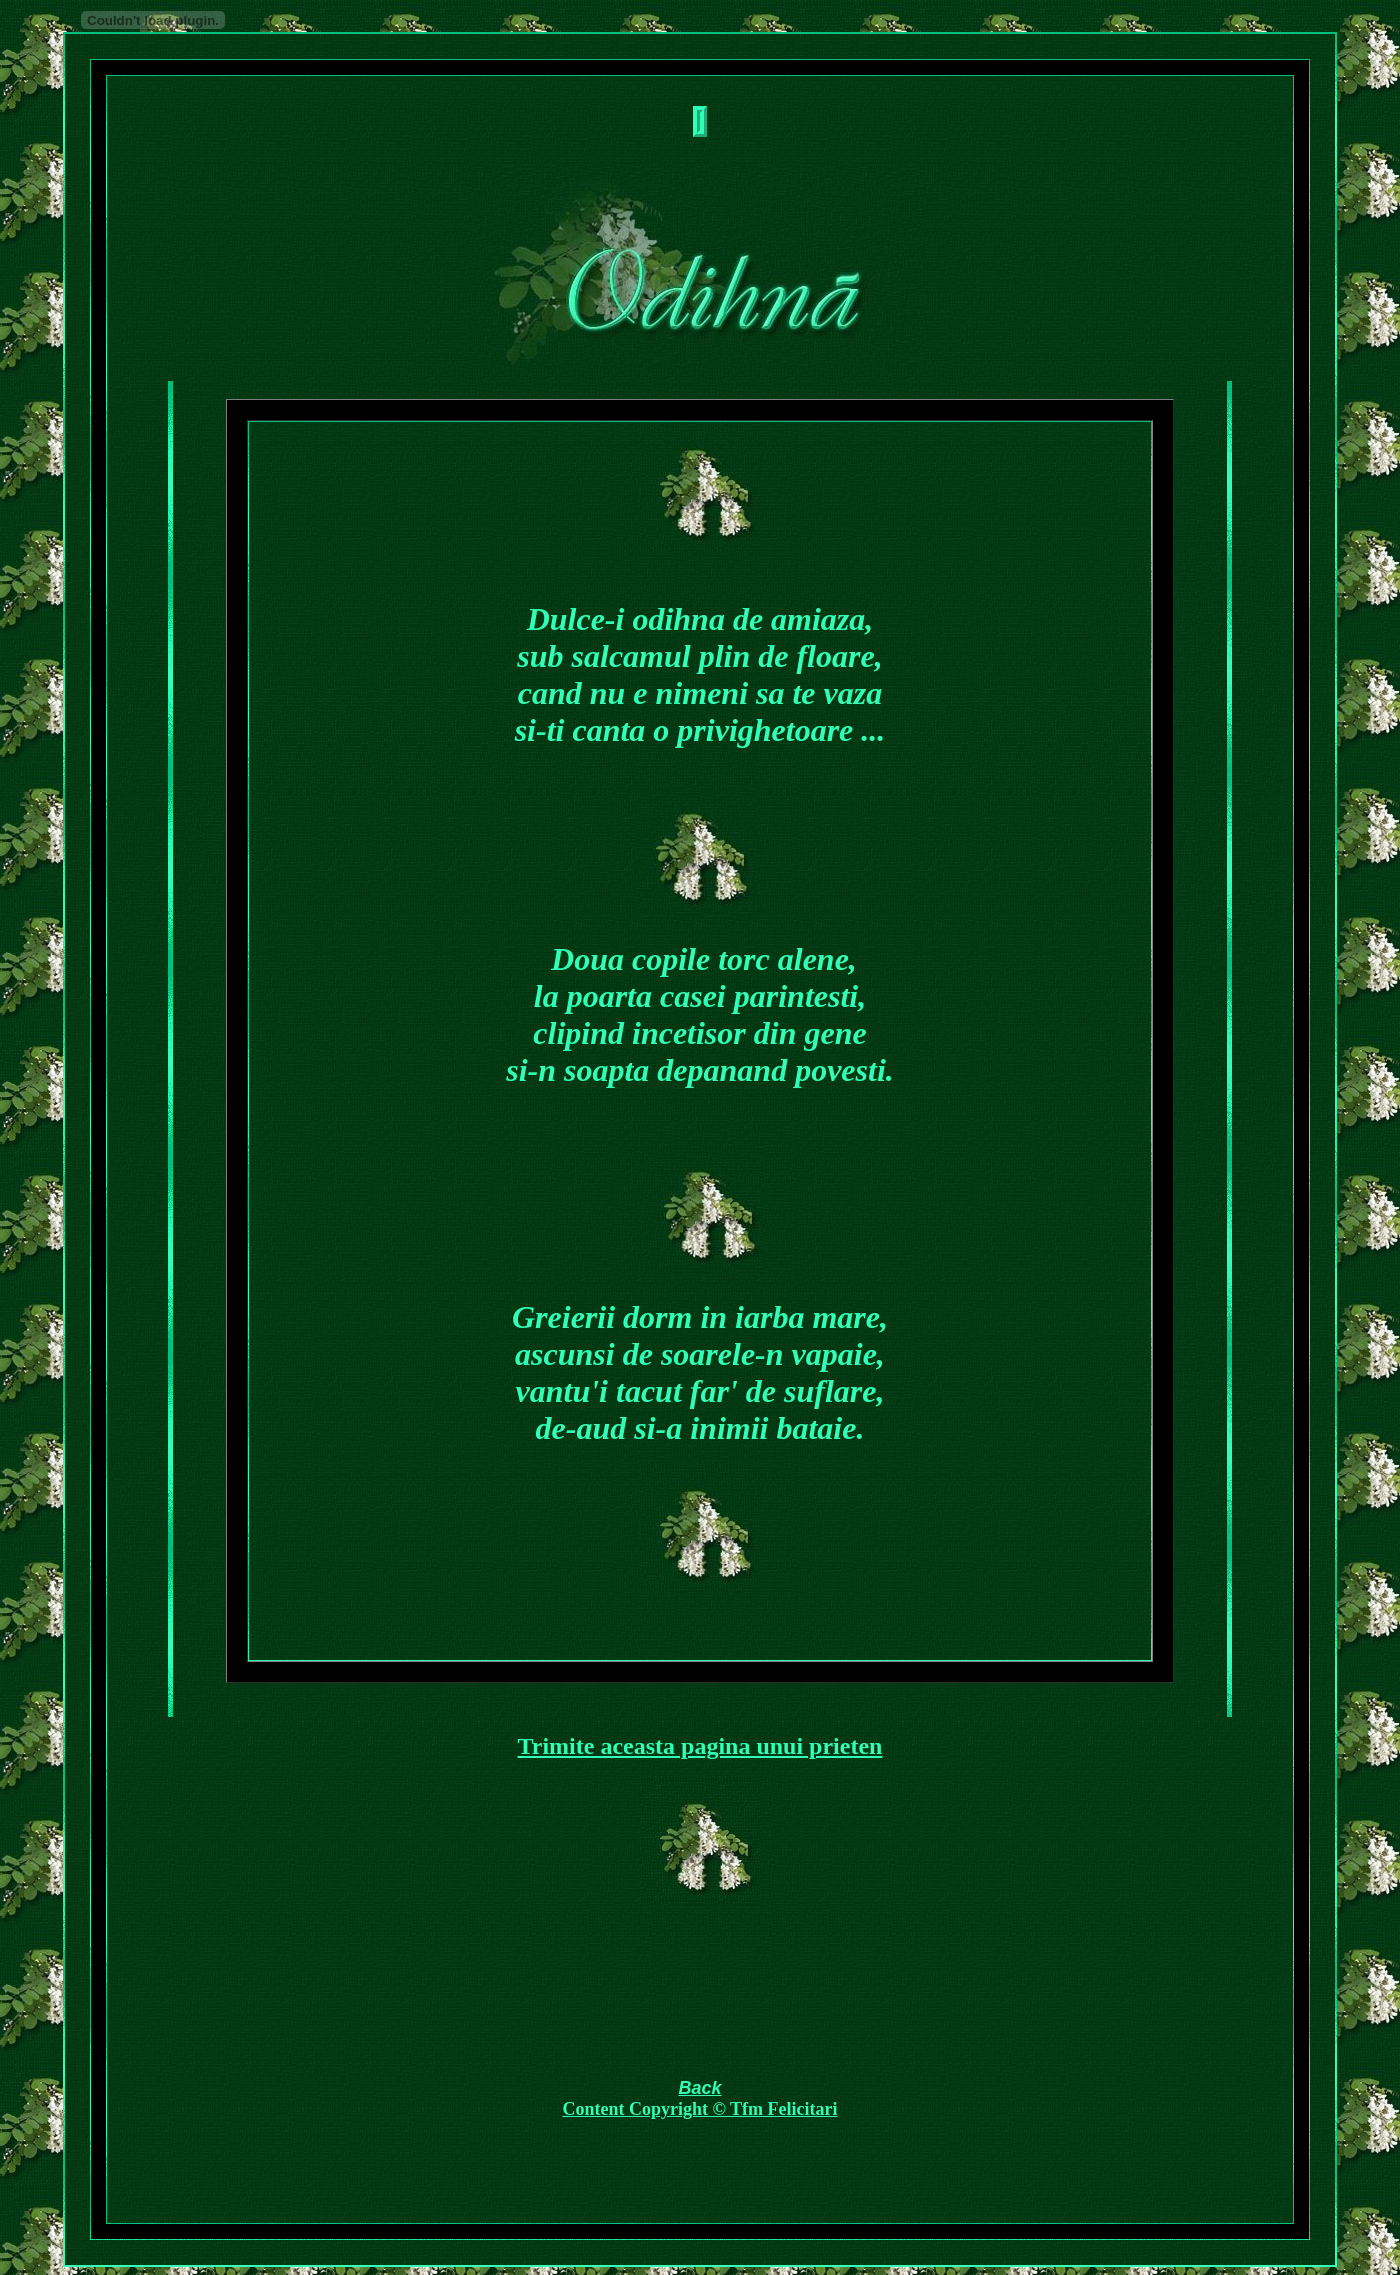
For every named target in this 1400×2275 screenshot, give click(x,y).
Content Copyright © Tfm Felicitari (699, 2109)
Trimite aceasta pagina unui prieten (700, 1746)
